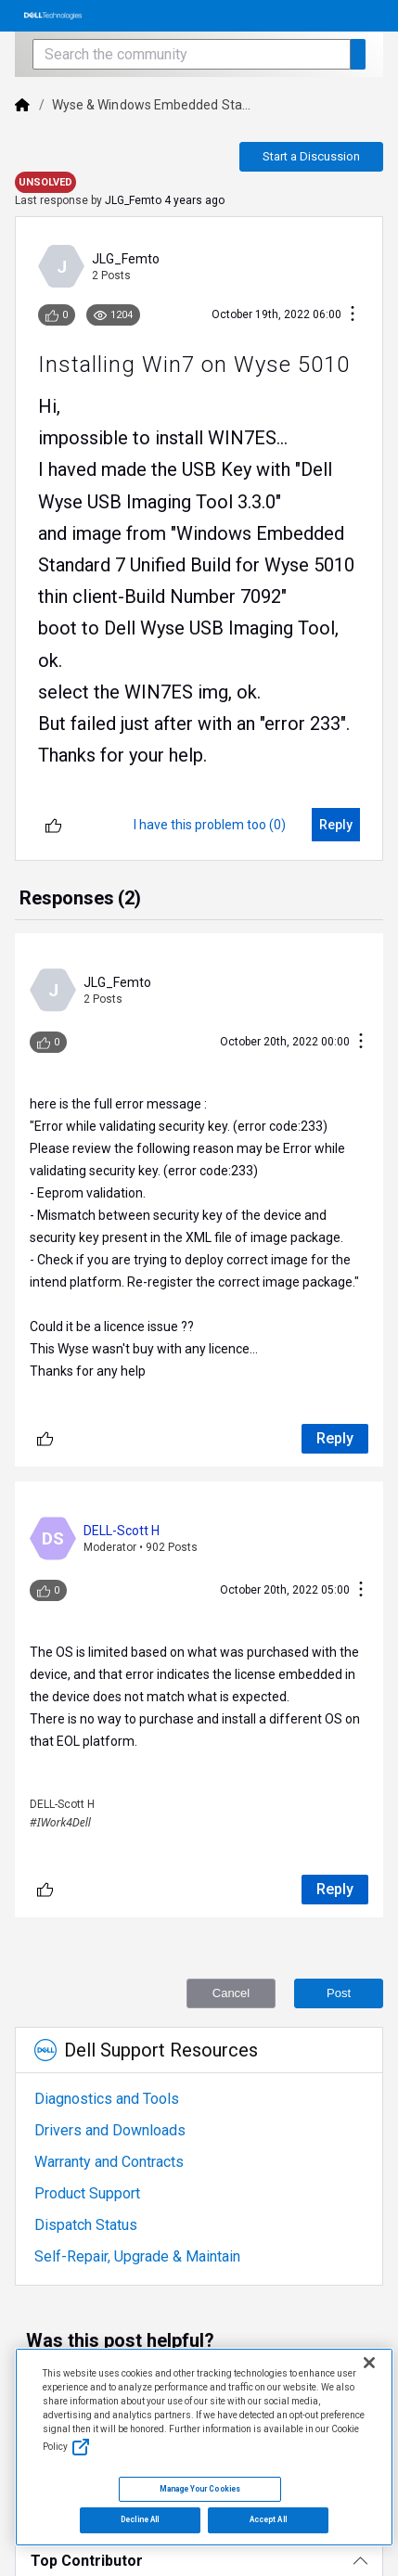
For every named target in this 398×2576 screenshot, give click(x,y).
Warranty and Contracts (109, 2162)
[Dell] (22, 104)
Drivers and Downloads (110, 2130)
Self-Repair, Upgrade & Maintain (137, 2256)
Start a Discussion (311, 156)
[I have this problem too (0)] (209, 824)
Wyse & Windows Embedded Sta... (151, 104)
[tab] (80, 899)
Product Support (87, 2193)
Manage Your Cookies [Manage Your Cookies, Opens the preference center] (200, 2488)
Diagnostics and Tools (106, 2099)
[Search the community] (191, 54)
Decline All (140, 2519)
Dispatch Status (85, 2225)
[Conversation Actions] (352, 315)
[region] (204, 2447)
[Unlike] (53, 825)
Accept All (268, 2519)
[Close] (369, 2362)
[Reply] (336, 824)
